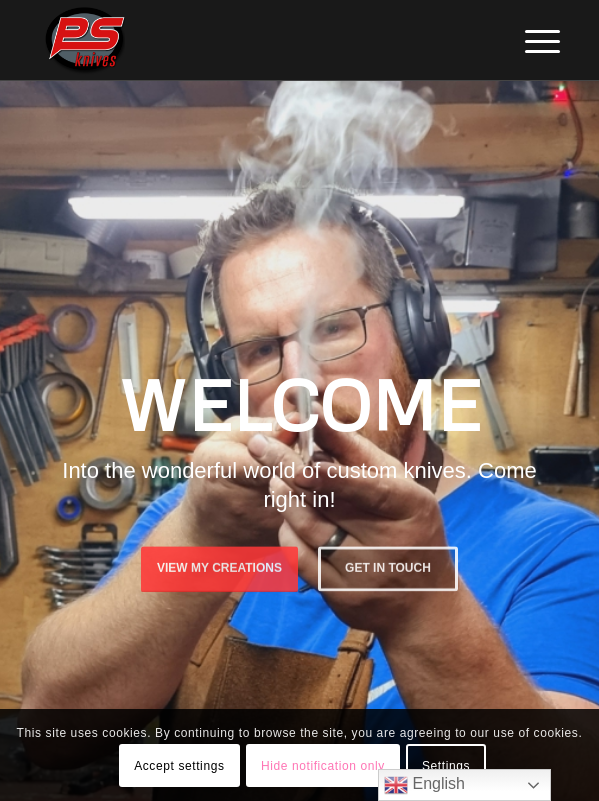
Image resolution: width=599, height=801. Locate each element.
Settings (446, 766)
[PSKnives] (248, 40)
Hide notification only (323, 766)
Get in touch (388, 567)
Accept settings (179, 766)
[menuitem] (527, 42)
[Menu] (527, 42)
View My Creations (219, 567)
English (424, 785)
